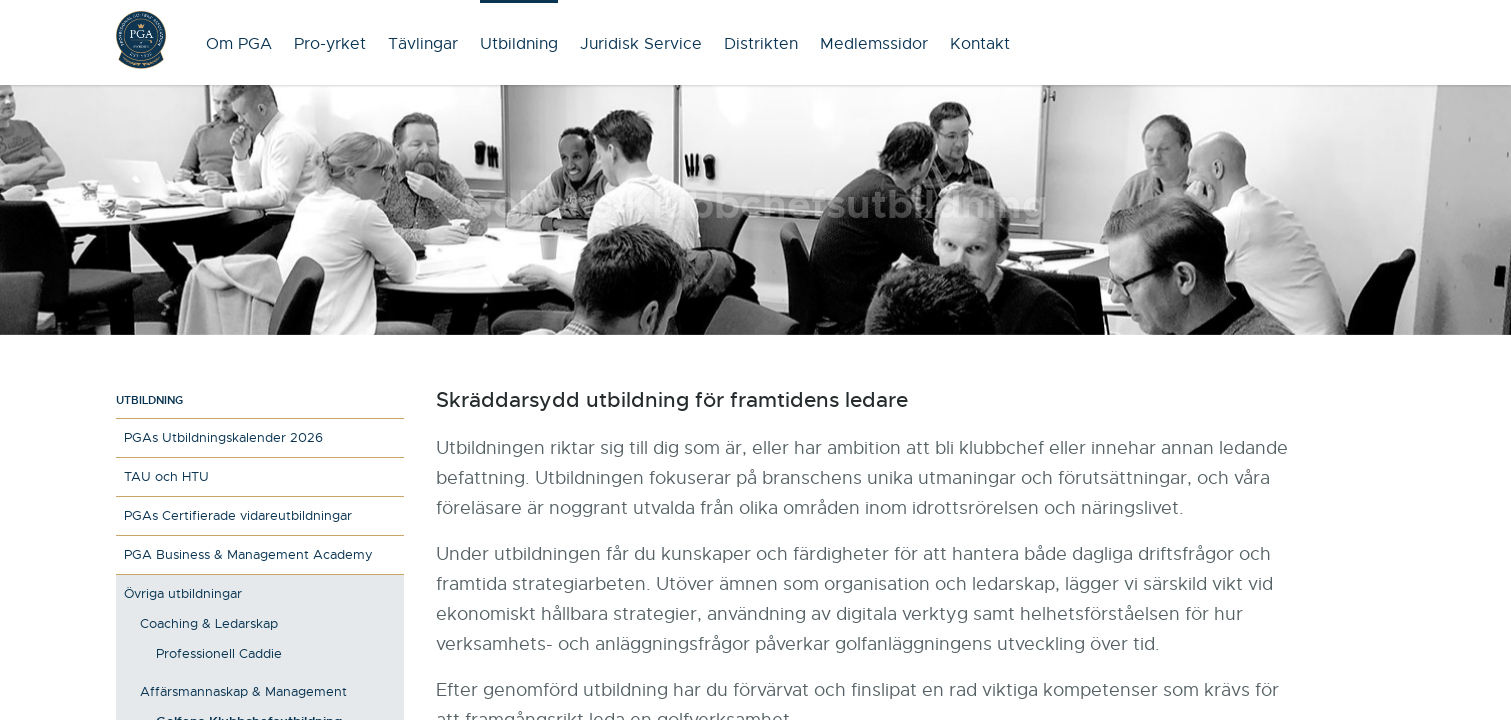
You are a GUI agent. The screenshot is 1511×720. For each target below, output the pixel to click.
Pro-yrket (330, 44)
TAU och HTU (166, 476)
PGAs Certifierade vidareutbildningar (238, 515)
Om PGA (239, 44)
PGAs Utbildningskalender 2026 (223, 437)
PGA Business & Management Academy (248, 554)
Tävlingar (423, 44)
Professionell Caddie (219, 653)
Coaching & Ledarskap (209, 623)
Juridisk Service (641, 44)
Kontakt (980, 44)
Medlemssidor (874, 44)
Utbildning (519, 44)
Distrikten (761, 44)
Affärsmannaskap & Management (243, 691)
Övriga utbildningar (183, 593)
